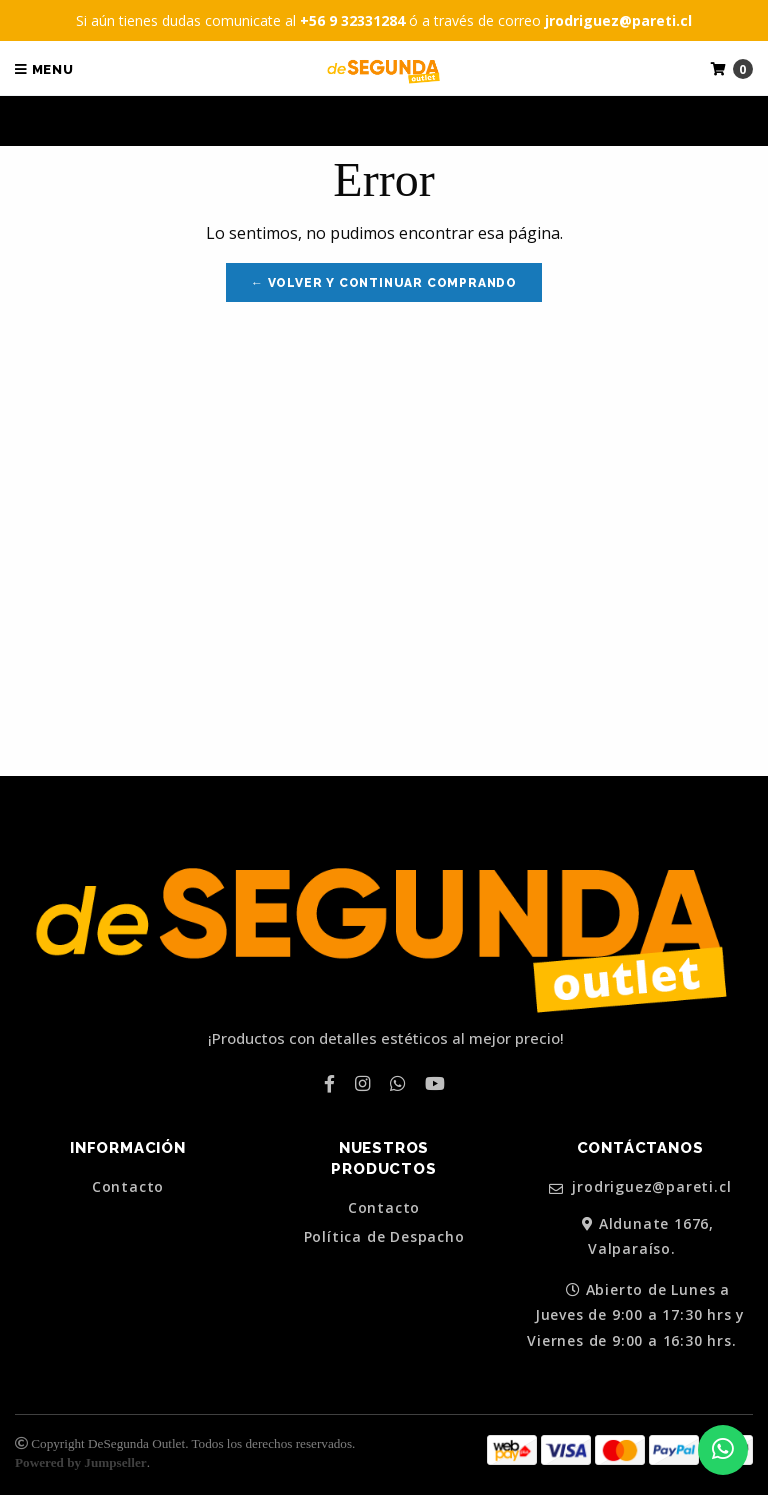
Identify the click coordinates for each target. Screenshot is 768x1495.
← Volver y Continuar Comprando (384, 283)
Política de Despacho (384, 1237)
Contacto (128, 1187)
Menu (44, 69)
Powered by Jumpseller (81, 1462)
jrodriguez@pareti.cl (640, 1187)
